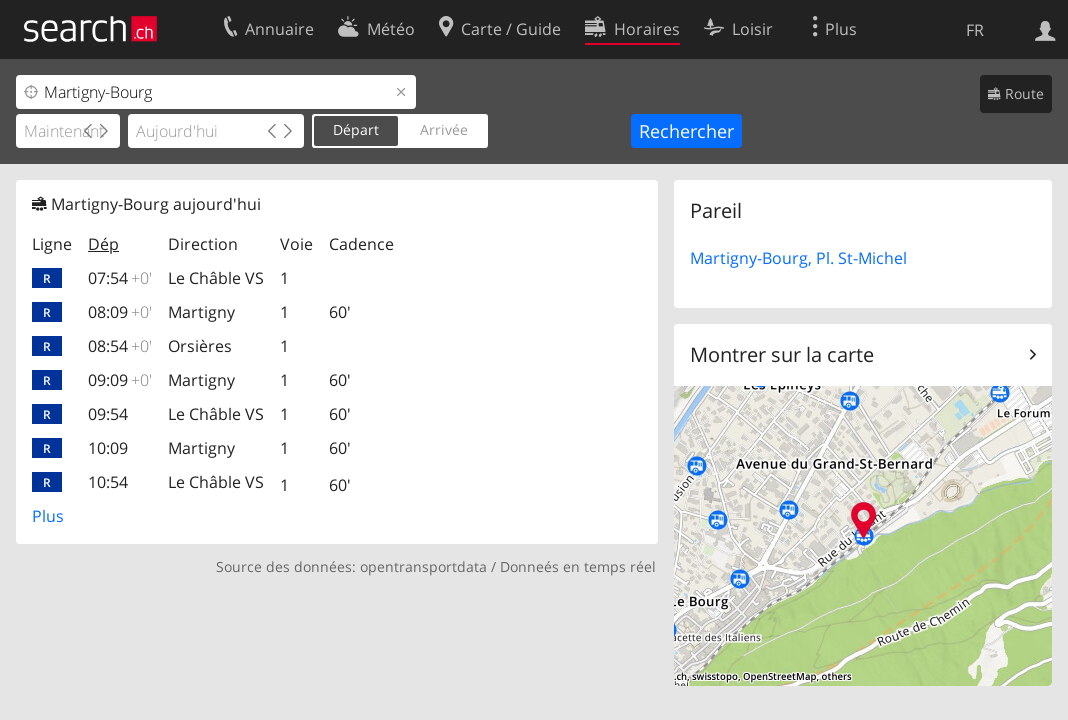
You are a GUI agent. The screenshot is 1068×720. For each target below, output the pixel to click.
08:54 (120, 346)
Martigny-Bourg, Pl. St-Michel (798, 258)
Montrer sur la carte (782, 354)
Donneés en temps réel (578, 566)
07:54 (120, 278)
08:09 (120, 312)
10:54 (108, 482)
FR (975, 30)
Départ (356, 129)
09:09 (120, 380)
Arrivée (444, 129)
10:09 (108, 448)
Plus (48, 516)
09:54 (108, 414)
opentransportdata (423, 566)
